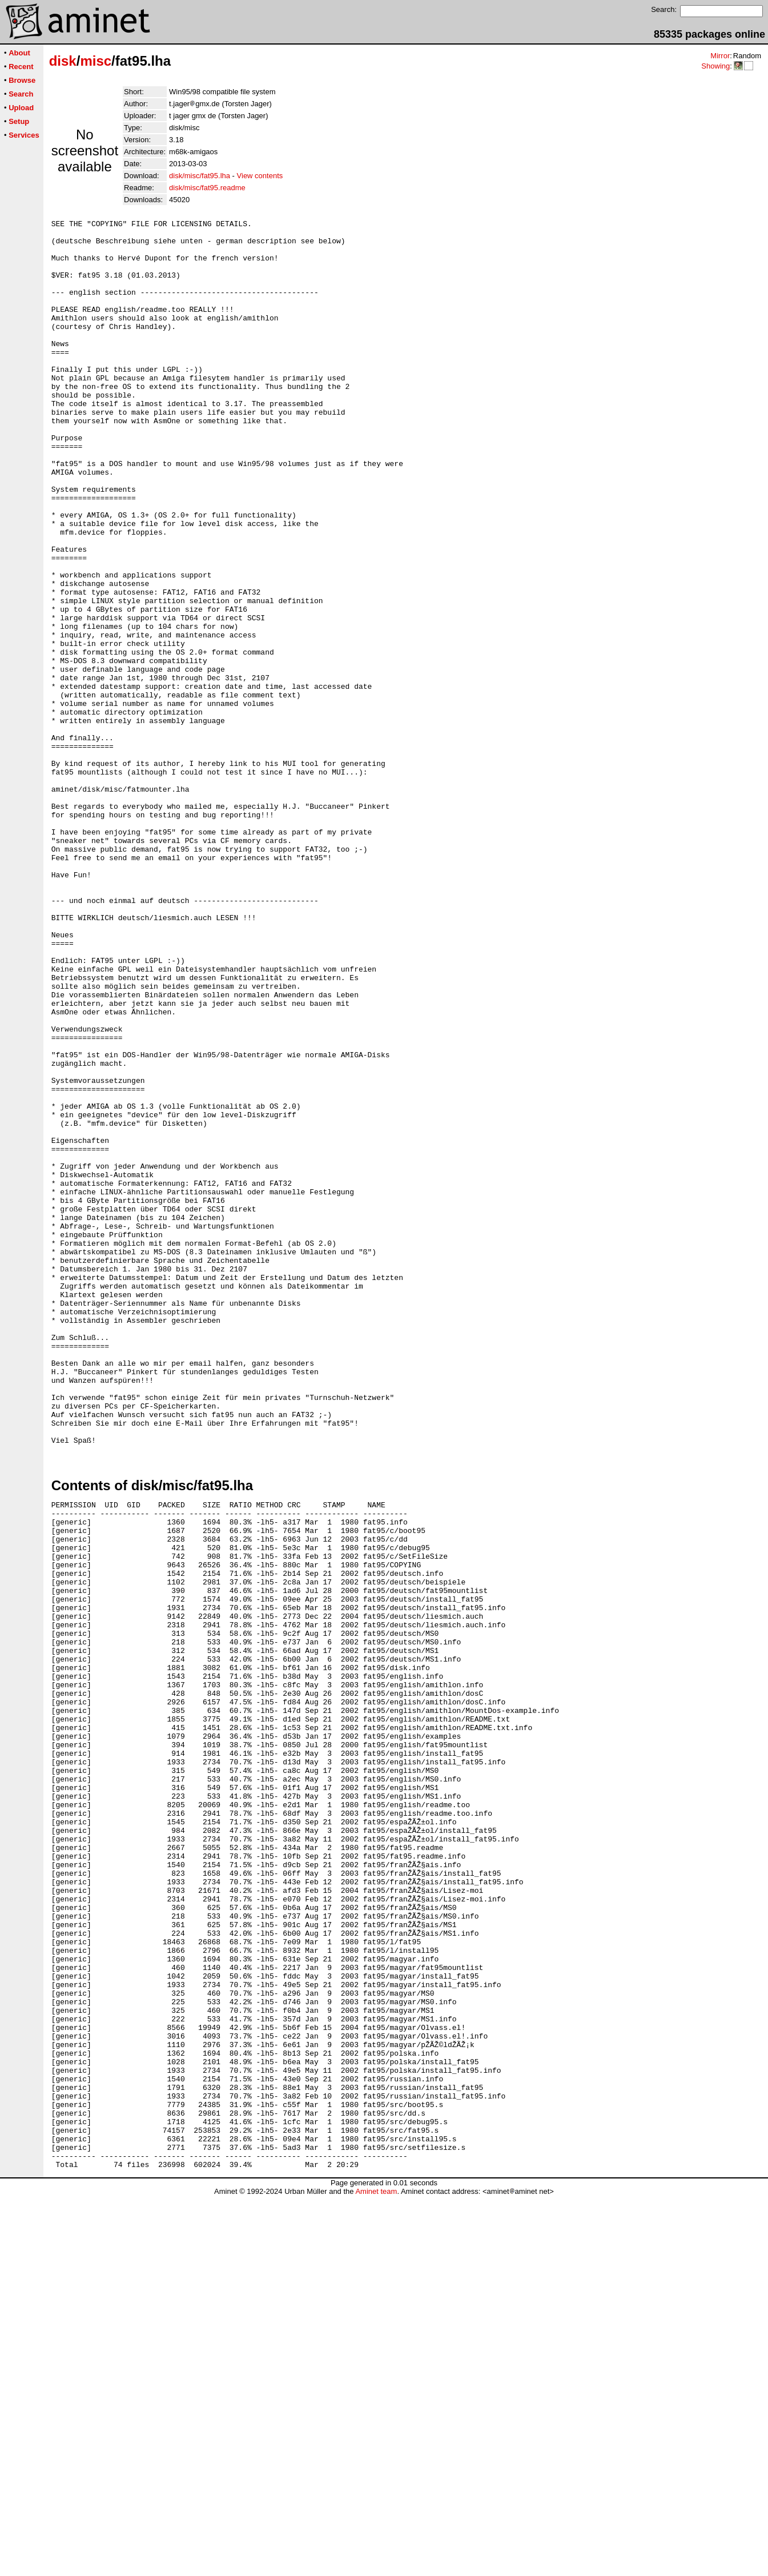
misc (95, 61)
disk (63, 61)
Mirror (720, 55)
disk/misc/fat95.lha (199, 175)
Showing (715, 66)
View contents (260, 175)
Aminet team (376, 2571)
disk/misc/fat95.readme (207, 187)
